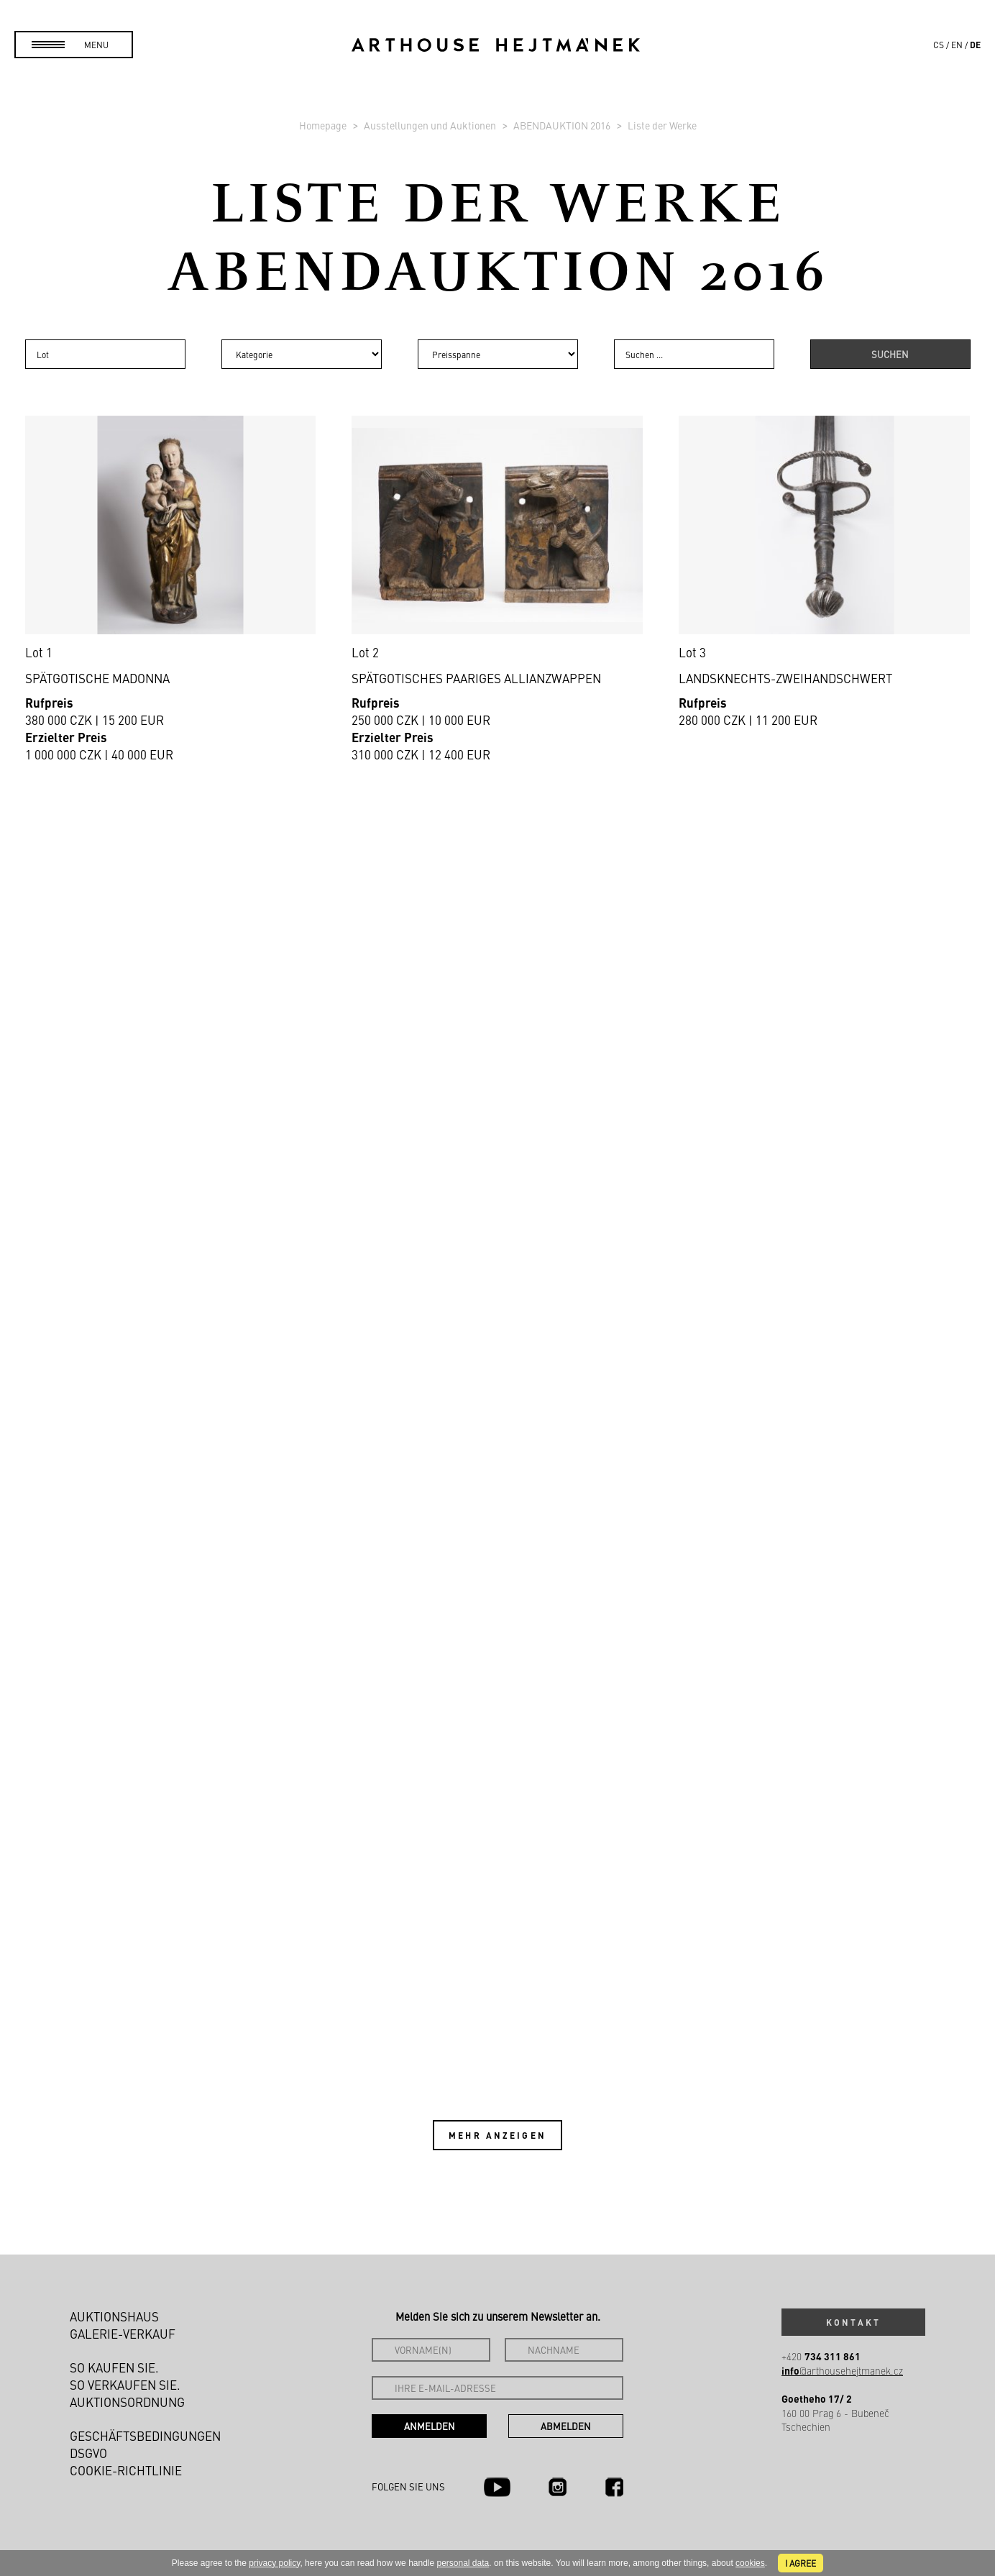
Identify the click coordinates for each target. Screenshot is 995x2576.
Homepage (324, 125)
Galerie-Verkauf (122, 2333)
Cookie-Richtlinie (126, 2470)
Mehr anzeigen (497, 2135)
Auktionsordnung (127, 2402)
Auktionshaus (114, 2316)
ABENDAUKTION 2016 (563, 125)
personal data (463, 2563)
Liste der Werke (662, 125)
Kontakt (853, 2322)
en (957, 44)
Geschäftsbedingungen (145, 2435)
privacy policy (274, 2563)
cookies (750, 2563)
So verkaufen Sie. (125, 2384)
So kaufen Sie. (114, 2367)
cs (938, 44)
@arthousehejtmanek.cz (842, 2371)
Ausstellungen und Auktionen (431, 125)
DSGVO (88, 2453)
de (975, 44)
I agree (800, 2563)
